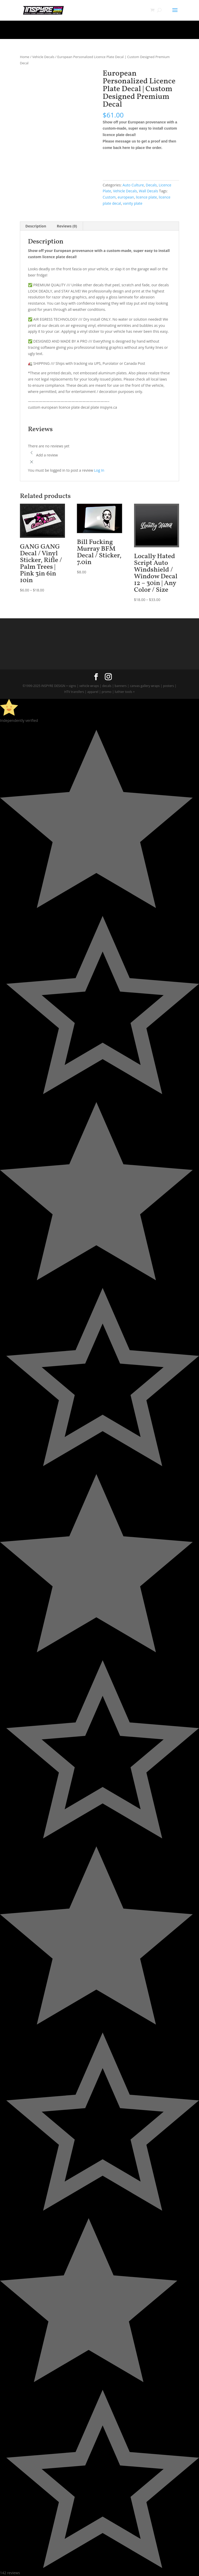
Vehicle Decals (43, 56)
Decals (151, 185)
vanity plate (132, 203)
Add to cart (121, 163)
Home (24, 56)
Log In (99, 470)
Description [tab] (35, 226)
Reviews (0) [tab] (67, 226)
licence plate (146, 197)
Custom (109, 197)
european (126, 197)
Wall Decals (148, 190)
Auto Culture (133, 185)
